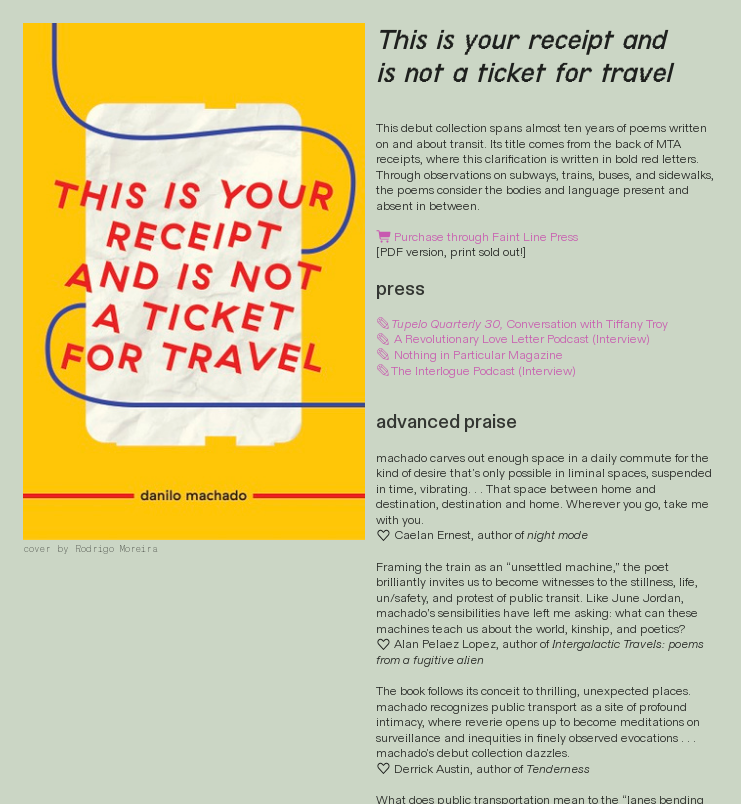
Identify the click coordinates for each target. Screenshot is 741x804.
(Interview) (621, 339)
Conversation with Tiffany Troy (522, 324)
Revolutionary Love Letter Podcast (497, 339)
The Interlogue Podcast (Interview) (476, 371)
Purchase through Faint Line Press (477, 237)
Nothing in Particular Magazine (478, 355)
